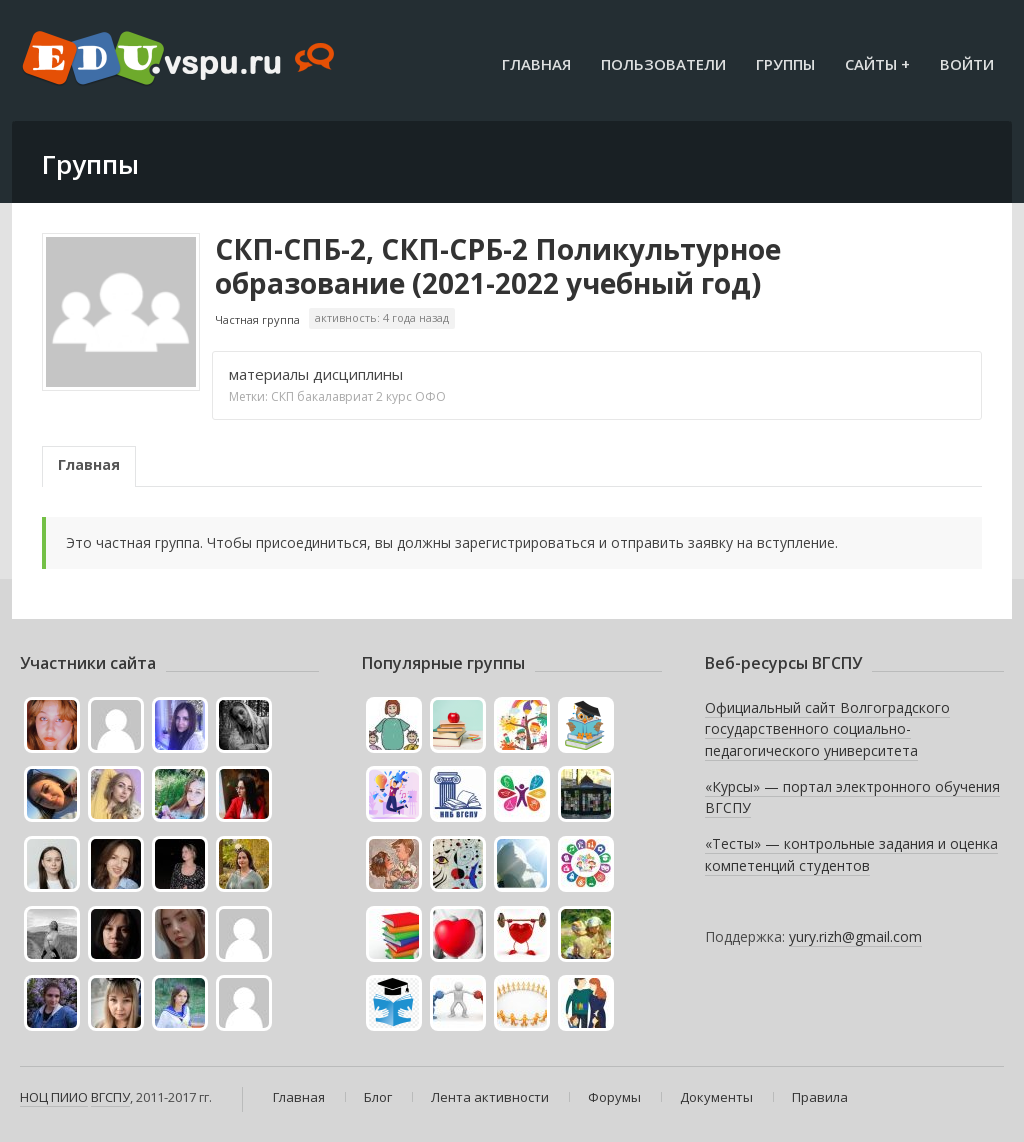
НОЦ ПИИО (54, 1097)
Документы (716, 1097)
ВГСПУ (110, 1097)
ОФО (430, 396)
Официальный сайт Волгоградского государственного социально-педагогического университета (827, 729)
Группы (785, 64)
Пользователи (663, 64)
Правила (820, 1097)
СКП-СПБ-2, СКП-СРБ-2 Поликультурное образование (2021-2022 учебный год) (498, 266)
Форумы (614, 1097)
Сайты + (877, 64)
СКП (282, 396)
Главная (536, 64)
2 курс (394, 396)
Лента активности (490, 1097)
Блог (378, 1097)
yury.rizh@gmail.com (855, 936)
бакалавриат (335, 396)
